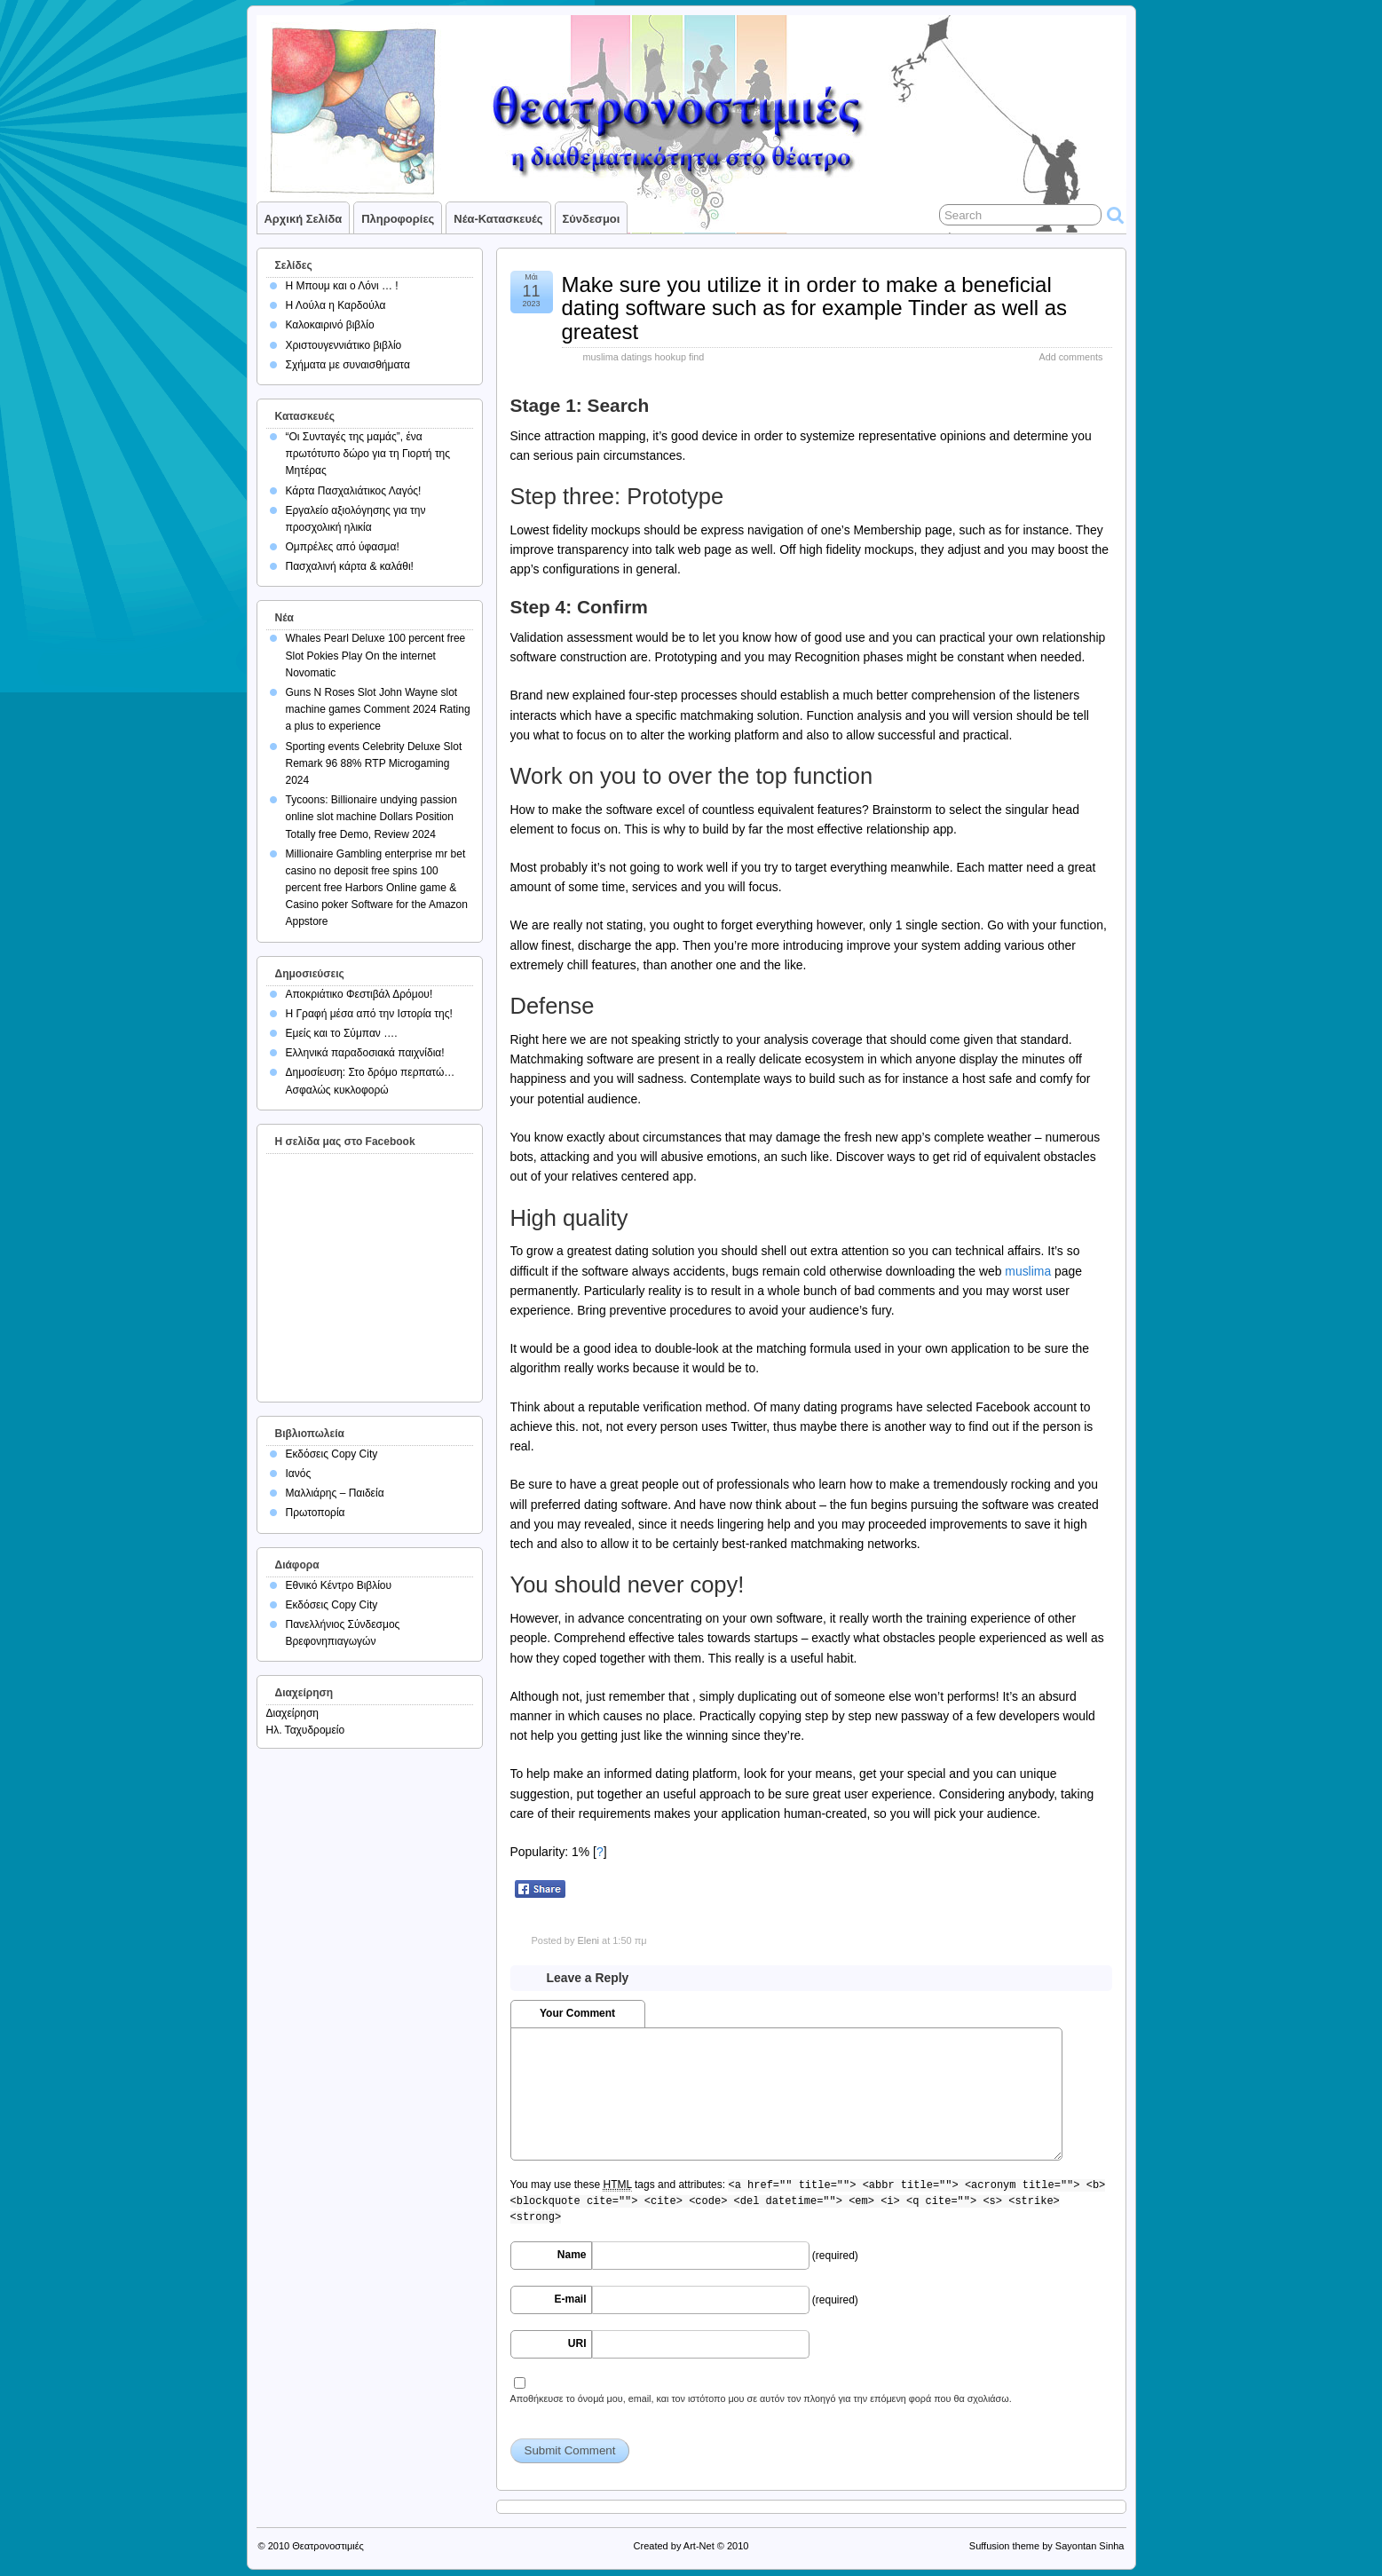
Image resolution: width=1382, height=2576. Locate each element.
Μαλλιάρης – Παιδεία (335, 1493)
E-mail (570, 2299)
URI (577, 2343)
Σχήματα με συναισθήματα (348, 365)
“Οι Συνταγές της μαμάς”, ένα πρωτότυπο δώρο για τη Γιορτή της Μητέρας (368, 454)
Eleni (587, 1940)
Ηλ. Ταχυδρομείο (305, 1730)
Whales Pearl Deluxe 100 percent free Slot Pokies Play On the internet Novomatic (376, 655)
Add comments (1070, 357)
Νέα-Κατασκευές (498, 218)
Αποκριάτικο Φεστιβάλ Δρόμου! (359, 994)
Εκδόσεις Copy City (332, 1454)
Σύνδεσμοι (591, 218)
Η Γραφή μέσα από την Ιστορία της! (369, 1013)
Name (572, 2254)
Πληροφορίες (397, 218)
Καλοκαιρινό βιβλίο (330, 325)
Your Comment (577, 2013)
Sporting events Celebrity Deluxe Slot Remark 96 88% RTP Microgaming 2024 (374, 763)
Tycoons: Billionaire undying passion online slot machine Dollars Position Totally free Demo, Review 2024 (371, 817)
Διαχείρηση (293, 1713)
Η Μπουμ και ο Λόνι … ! (342, 286)
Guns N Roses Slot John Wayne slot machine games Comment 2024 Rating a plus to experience (378, 709)
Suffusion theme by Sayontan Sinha (1047, 2545)
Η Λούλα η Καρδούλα (336, 305)
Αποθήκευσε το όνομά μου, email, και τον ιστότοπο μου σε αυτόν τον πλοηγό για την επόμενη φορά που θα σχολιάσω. (761, 2398)
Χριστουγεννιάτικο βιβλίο (344, 345)
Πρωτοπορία (315, 1512)
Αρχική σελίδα (304, 218)
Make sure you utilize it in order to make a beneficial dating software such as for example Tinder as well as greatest (815, 308)
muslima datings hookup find (644, 357)
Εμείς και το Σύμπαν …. (342, 1033)
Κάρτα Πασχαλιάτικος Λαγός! (354, 491)
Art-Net (699, 2545)
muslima (1028, 1271)
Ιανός (299, 1473)
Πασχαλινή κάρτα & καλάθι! (350, 566)
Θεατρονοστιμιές (328, 2545)
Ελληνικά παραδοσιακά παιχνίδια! (365, 1053)
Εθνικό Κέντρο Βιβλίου (339, 1585)
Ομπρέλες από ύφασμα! (342, 547)
